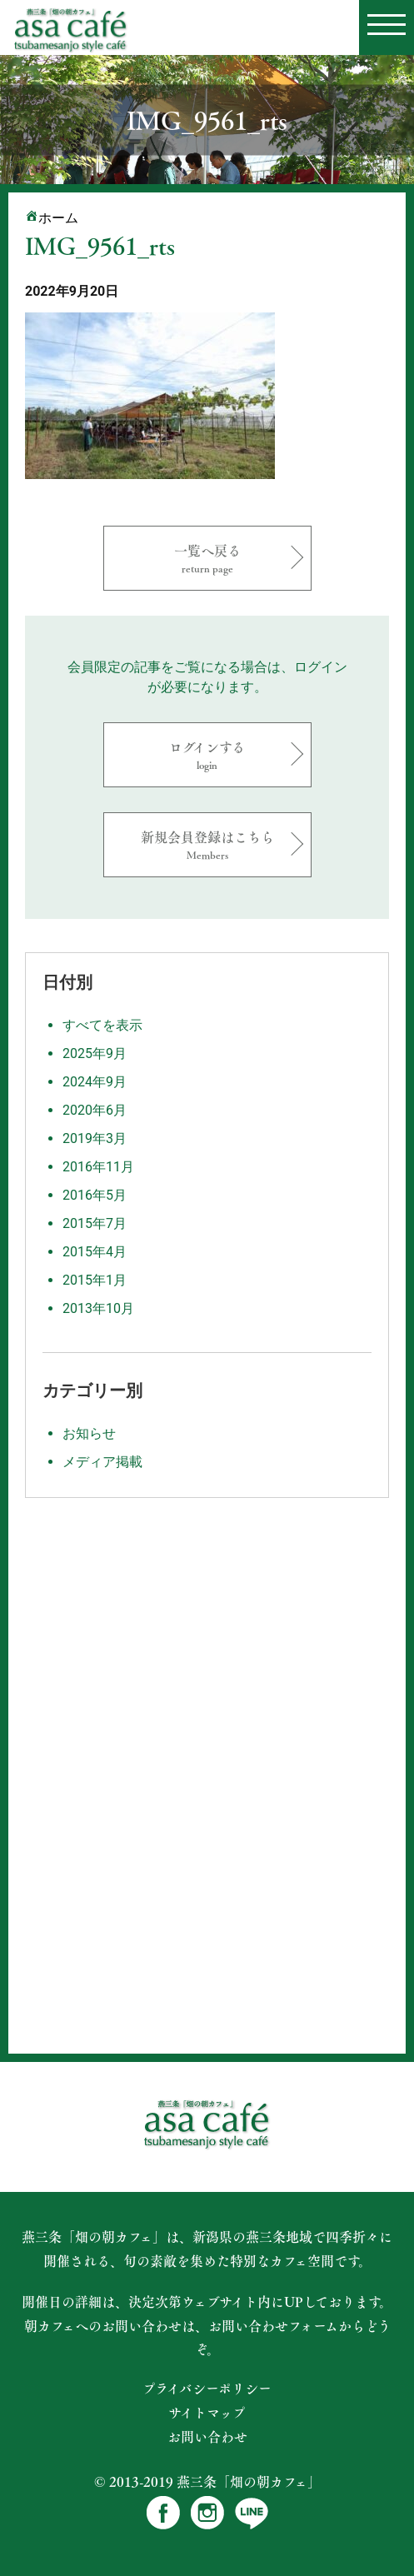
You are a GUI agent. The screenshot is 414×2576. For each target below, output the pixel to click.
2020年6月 (94, 1110)
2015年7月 (94, 1223)
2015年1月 (94, 1280)
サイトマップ (207, 2413)
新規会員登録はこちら (207, 844)
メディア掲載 (102, 1462)
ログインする (207, 754)
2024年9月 (94, 1082)
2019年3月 (94, 1138)
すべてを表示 (102, 1025)
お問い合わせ (207, 2437)
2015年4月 (94, 1252)
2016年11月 (98, 1167)
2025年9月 (94, 1053)
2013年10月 (98, 1308)
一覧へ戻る (207, 558)
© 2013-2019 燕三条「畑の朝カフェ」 (207, 2481)
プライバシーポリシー (207, 2389)
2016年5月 (94, 1195)
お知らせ (89, 1433)
